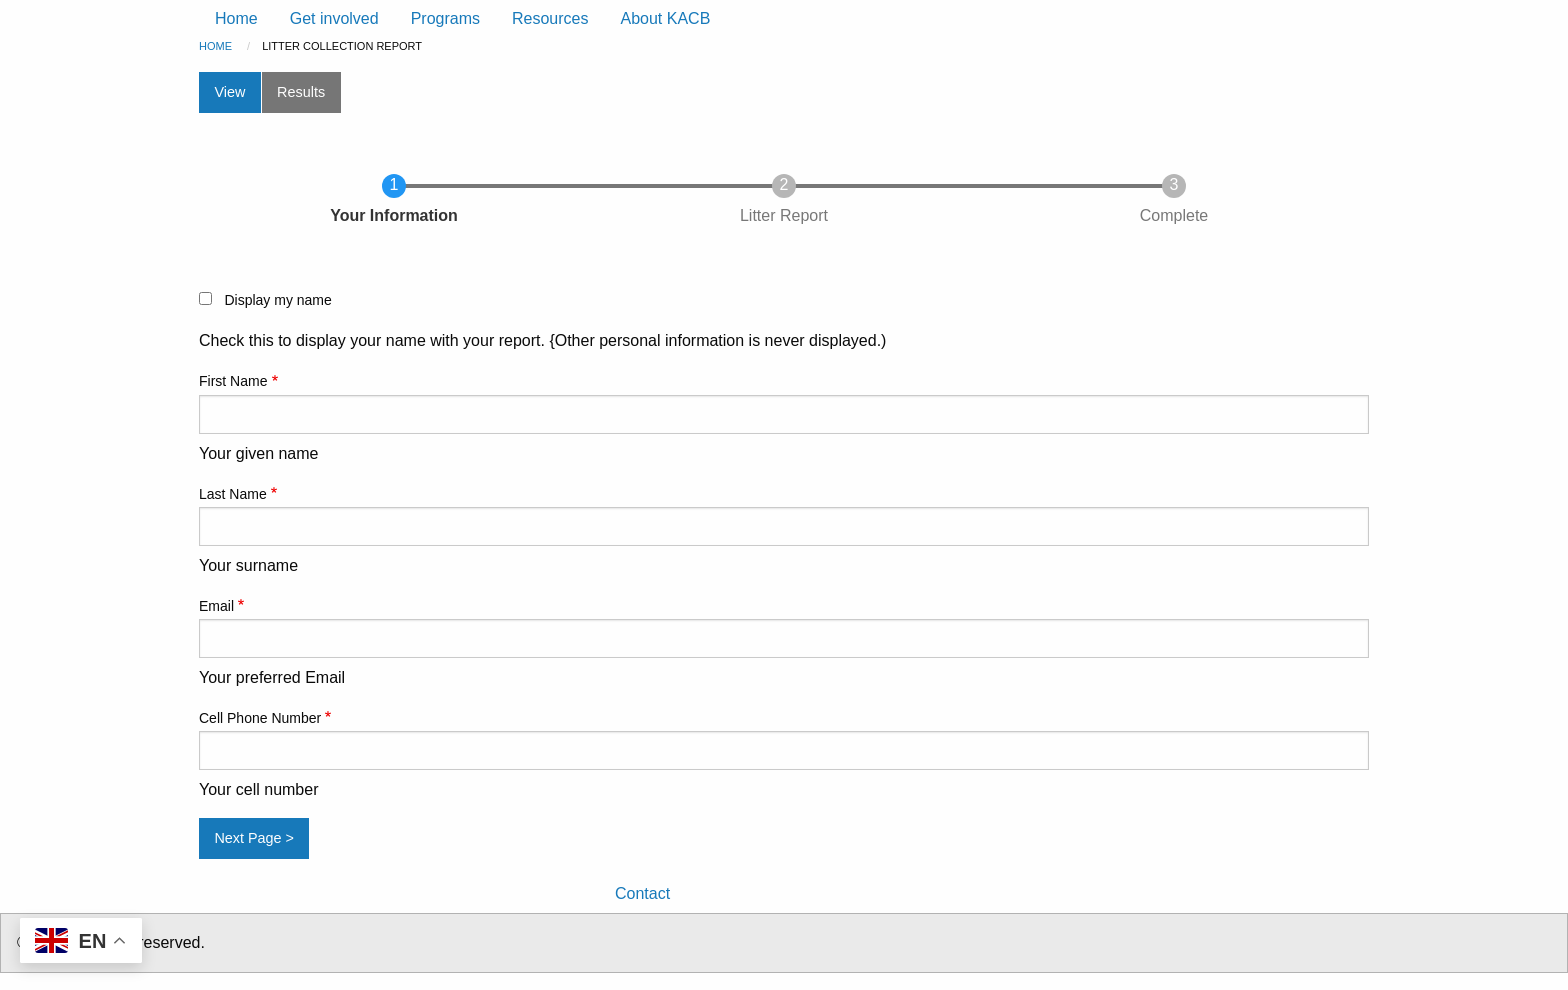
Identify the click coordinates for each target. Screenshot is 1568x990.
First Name (233, 381)
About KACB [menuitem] (665, 18)
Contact (642, 893)
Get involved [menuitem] (334, 18)
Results (301, 92)
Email (216, 606)
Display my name (277, 300)
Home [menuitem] (236, 18)
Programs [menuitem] (445, 18)
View (229, 92)
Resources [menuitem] (550, 18)
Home (215, 46)
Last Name (233, 494)
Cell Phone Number (260, 718)
